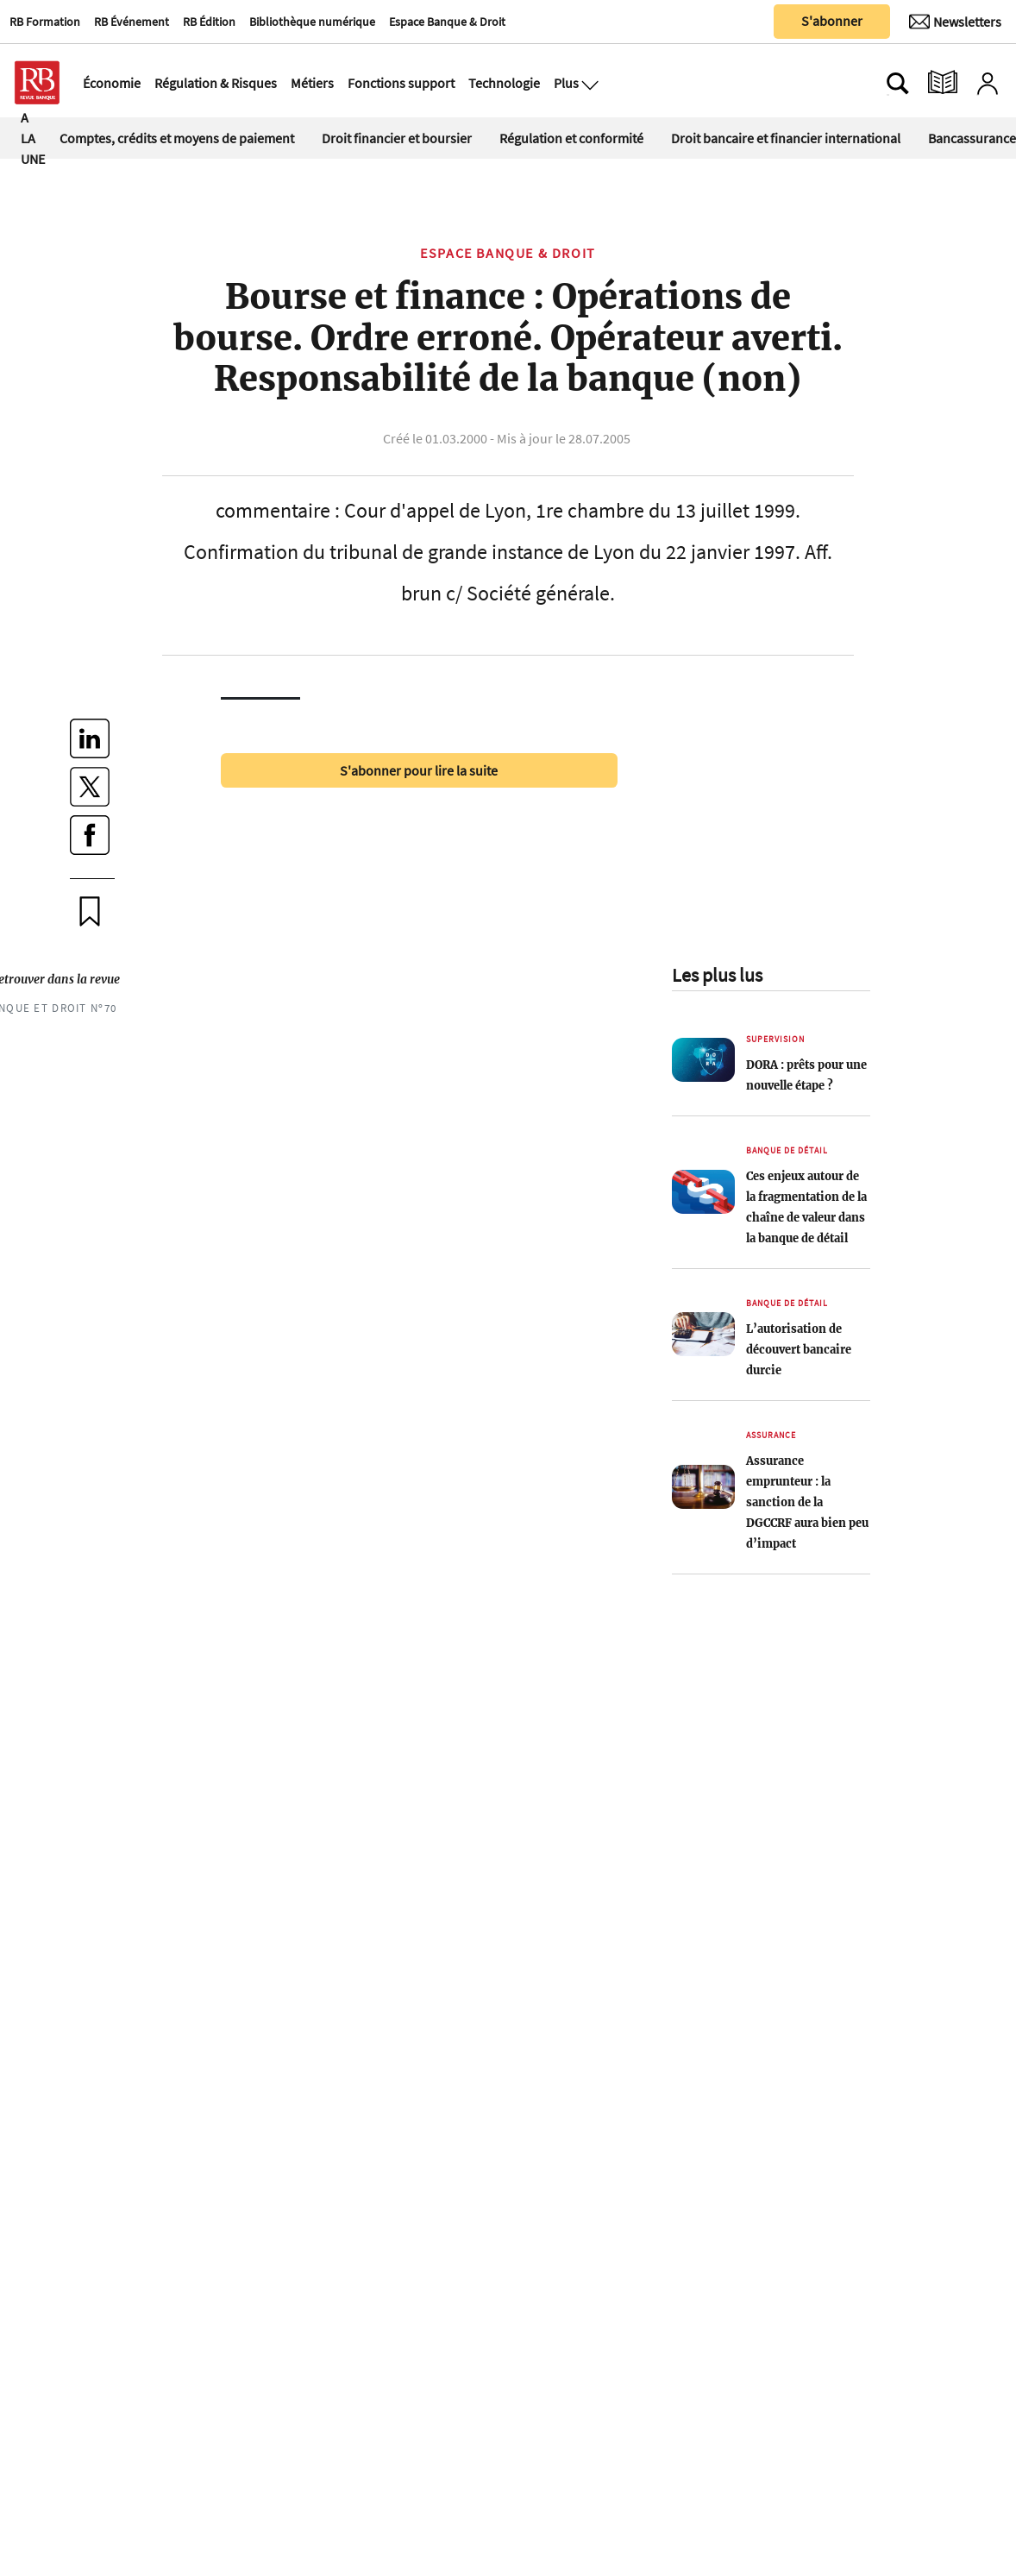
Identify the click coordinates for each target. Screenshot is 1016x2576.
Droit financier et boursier (397, 138)
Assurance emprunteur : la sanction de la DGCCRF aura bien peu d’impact (807, 1502)
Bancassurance (972, 138)
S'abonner (831, 20)
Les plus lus (717, 975)
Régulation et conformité (571, 138)
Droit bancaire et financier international (785, 138)
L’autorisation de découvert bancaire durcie (798, 1349)
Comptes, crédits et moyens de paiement (177, 138)
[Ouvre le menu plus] (588, 82)
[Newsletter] (955, 21)
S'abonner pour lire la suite (419, 770)
